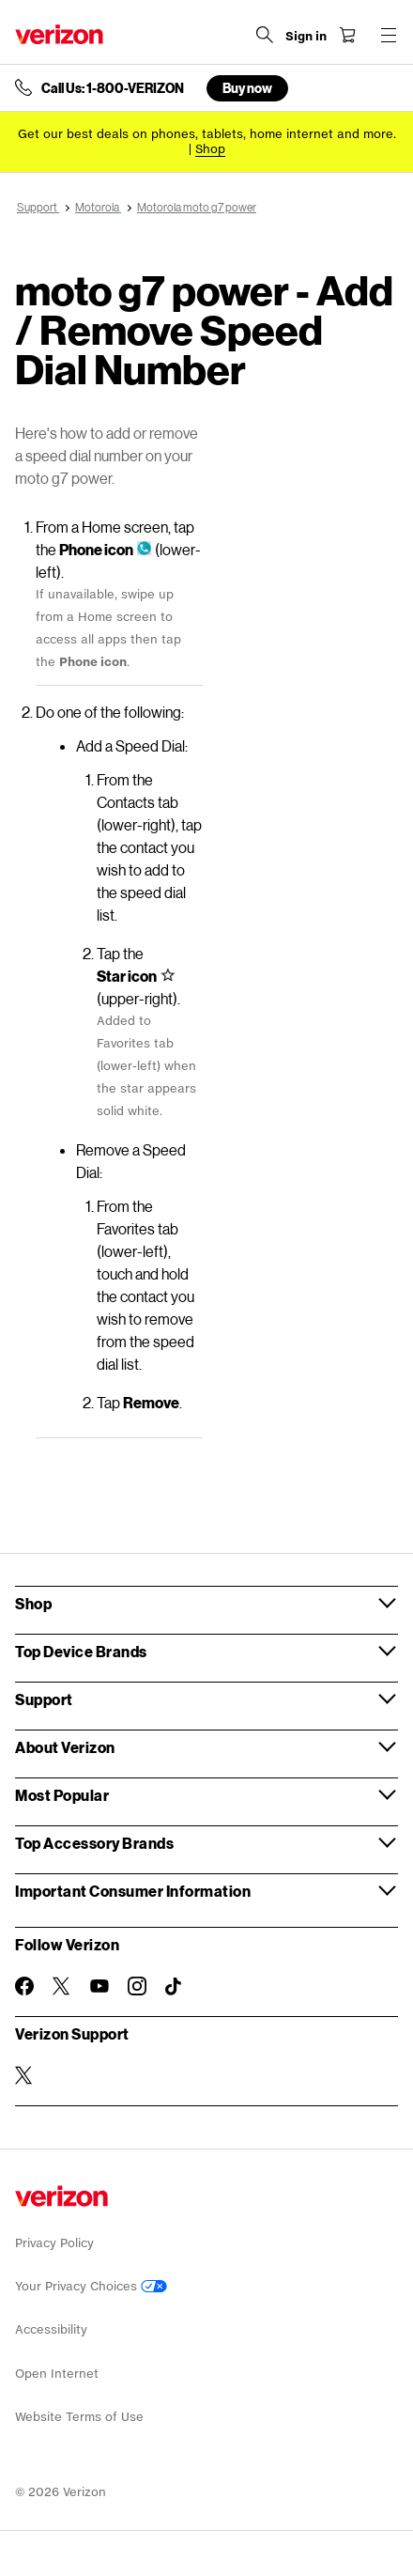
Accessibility (51, 2329)
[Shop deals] (210, 149)
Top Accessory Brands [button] (94, 1843)
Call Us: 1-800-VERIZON (112, 88)
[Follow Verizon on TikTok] (174, 1987)
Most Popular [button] (62, 1795)
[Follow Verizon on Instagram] (137, 1986)
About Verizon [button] (65, 1747)
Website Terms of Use (79, 2417)
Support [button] (44, 1699)
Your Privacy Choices (91, 2286)
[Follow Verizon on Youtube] (99, 1986)
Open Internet (57, 2374)
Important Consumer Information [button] (133, 1891)
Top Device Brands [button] (81, 1651)
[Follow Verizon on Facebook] (24, 1986)
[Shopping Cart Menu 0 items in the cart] (347, 34)
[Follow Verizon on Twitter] (62, 1986)
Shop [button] (33, 1603)
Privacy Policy (54, 2243)
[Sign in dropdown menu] (306, 36)
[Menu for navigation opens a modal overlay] (388, 34)
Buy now (247, 88)
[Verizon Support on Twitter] (24, 2075)
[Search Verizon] (264, 34)
